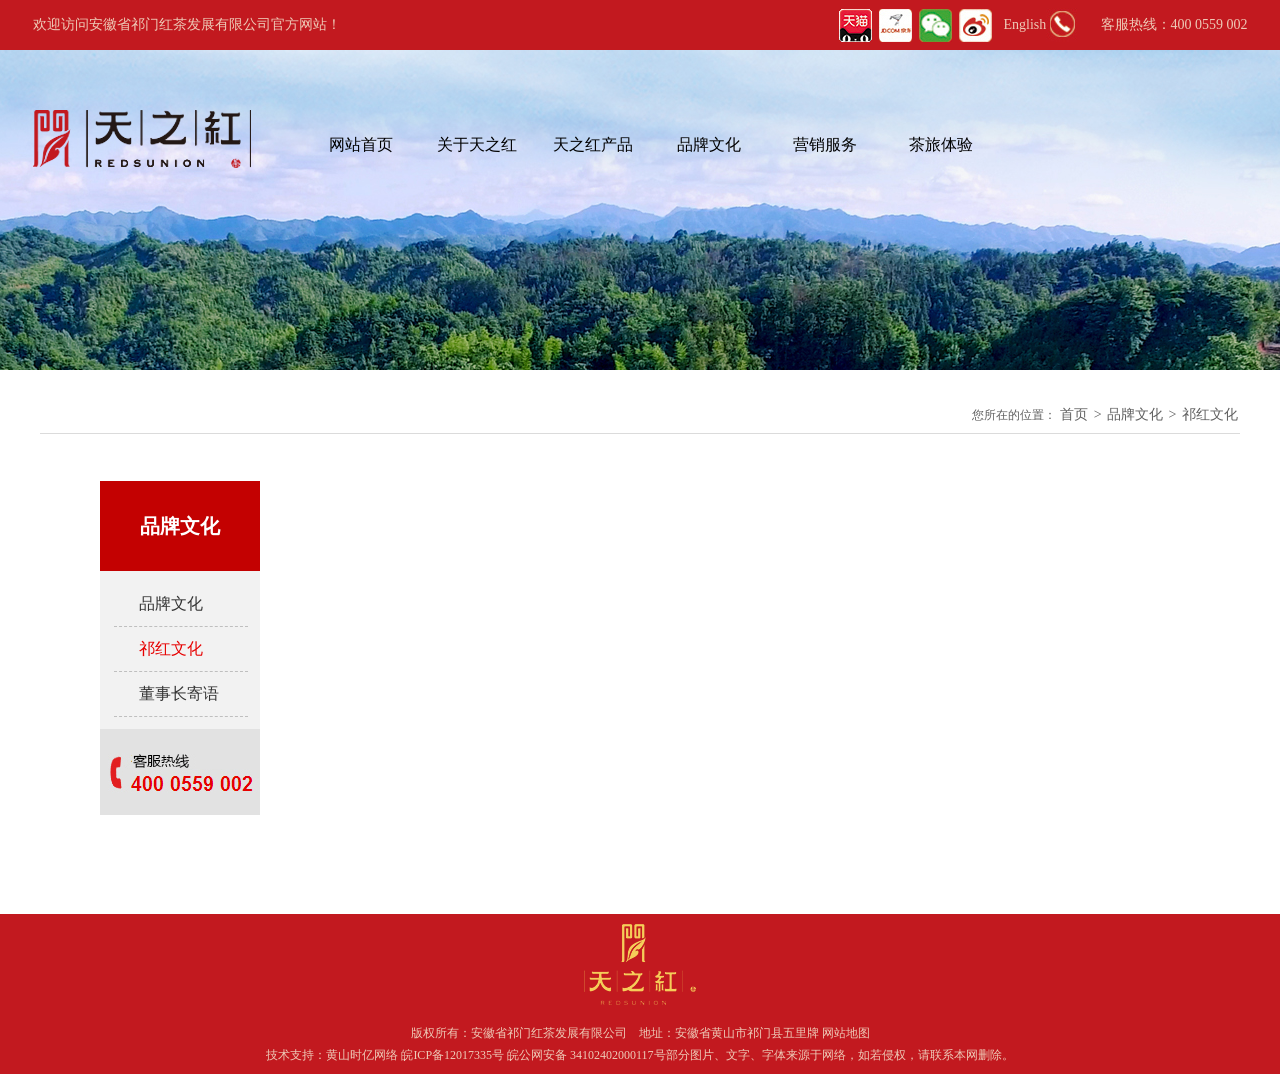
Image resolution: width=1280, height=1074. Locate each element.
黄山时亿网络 (363, 1055)
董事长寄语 (179, 693)
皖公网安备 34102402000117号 (586, 1055)
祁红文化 (1210, 414)
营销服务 (825, 144)
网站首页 (361, 144)
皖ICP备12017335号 (452, 1055)
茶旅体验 (941, 144)
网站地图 (846, 1033)
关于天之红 (477, 144)
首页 (1074, 414)
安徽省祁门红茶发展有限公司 (549, 1033)
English (1025, 24)
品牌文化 (709, 144)
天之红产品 (593, 144)
